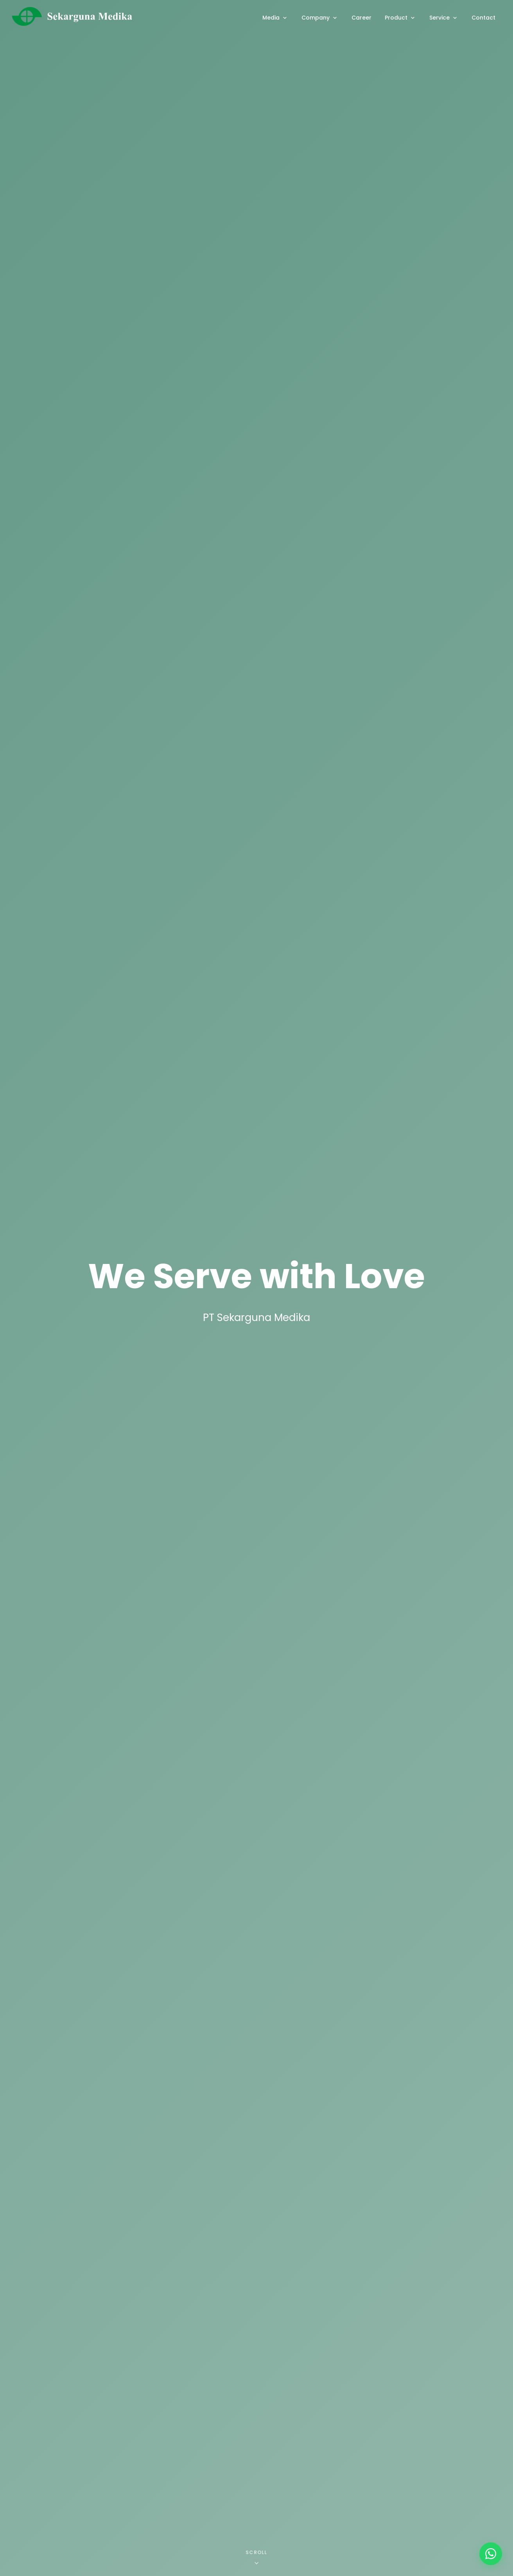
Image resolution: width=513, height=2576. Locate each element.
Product (400, 18)
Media (275, 18)
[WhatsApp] (490, 2553)
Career (361, 18)
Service (443, 18)
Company (319, 18)
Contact (483, 18)
